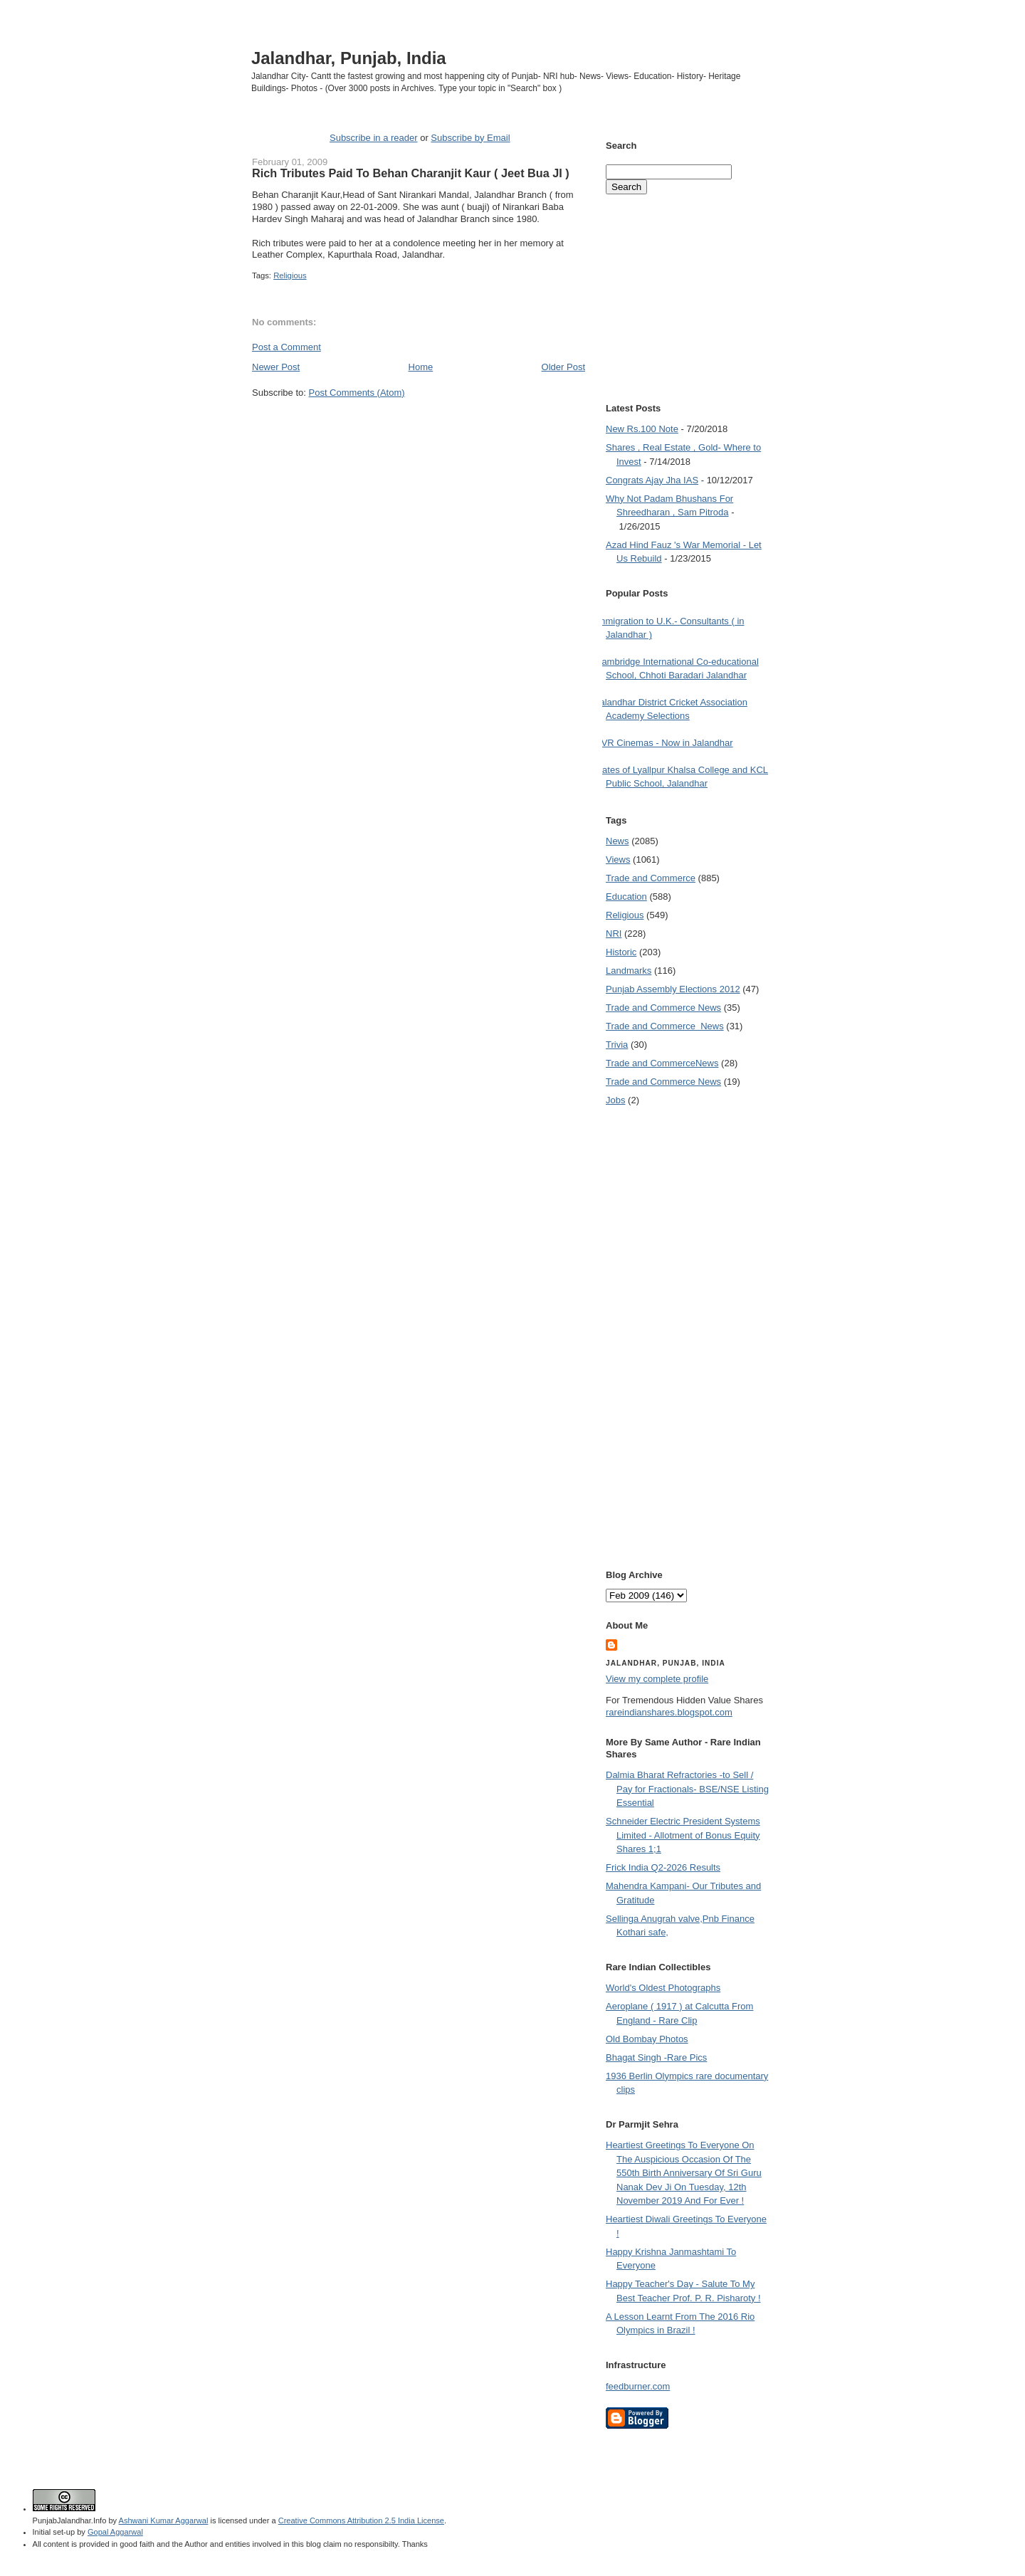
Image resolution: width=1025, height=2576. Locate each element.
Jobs (615, 1100)
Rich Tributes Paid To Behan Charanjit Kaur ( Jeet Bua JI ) (410, 173)
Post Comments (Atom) (357, 392)
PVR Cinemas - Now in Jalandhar (664, 742)
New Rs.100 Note (642, 429)
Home (421, 367)
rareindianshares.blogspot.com (669, 1712)
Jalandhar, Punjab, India (348, 58)
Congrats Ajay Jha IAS (652, 480)
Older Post (563, 367)
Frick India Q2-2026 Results (663, 1867)
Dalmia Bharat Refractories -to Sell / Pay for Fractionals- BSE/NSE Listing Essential (687, 1789)
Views (618, 859)
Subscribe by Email (470, 137)
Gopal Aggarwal (115, 2532)
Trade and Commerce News (663, 1007)
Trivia (617, 1044)
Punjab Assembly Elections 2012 (673, 989)
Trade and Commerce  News (665, 1026)
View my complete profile (657, 1678)
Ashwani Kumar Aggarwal (164, 2520)
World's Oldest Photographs (663, 1987)
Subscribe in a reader (374, 137)
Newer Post (276, 367)
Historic (621, 952)
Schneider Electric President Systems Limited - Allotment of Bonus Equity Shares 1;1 (683, 1835)
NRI (613, 933)
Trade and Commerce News (662, 1063)
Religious (289, 275)
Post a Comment (286, 347)
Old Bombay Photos (647, 2039)
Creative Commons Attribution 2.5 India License (361, 2520)
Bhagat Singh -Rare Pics (656, 2057)
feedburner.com (638, 2386)
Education (626, 896)
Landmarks (628, 970)
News (617, 841)
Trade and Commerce (650, 878)
